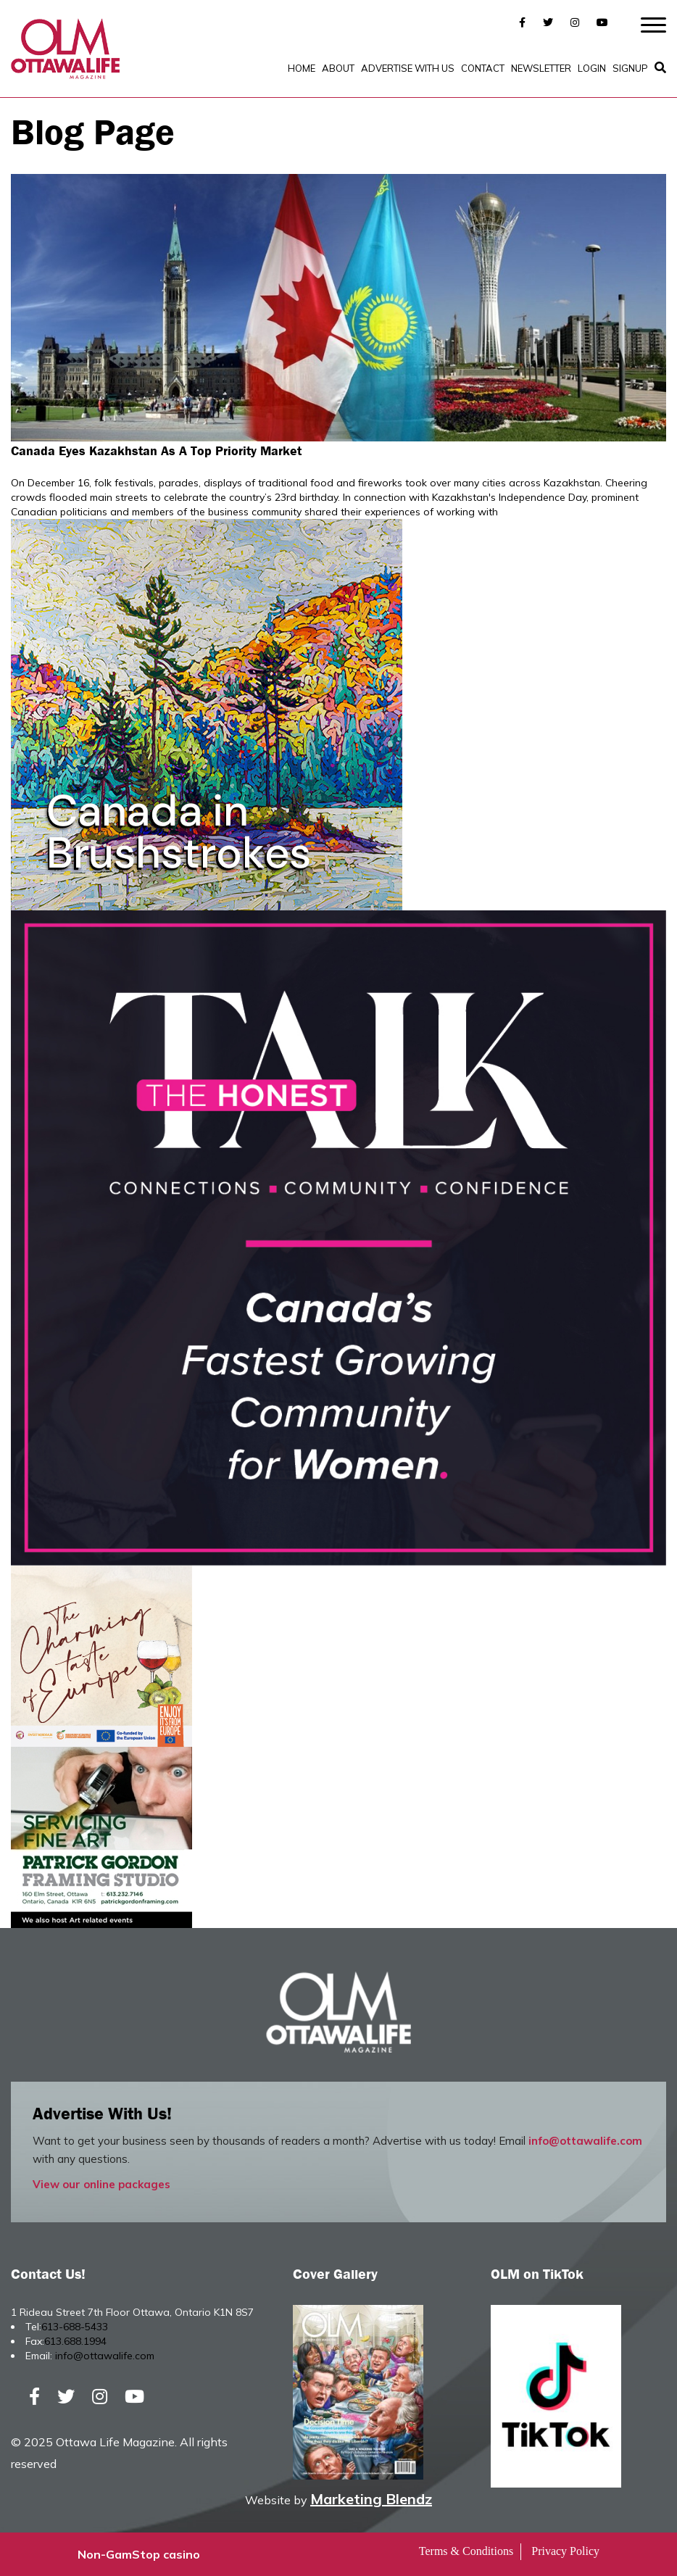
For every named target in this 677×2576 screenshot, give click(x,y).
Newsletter (541, 68)
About (338, 68)
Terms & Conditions (466, 2551)
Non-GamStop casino (139, 2554)
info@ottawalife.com (585, 2141)
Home (301, 68)
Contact (482, 68)
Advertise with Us (407, 68)
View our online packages (101, 2184)
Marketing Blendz (371, 2499)
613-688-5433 (74, 2326)
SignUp (630, 68)
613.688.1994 (75, 2341)
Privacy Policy (565, 2551)
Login (592, 68)
